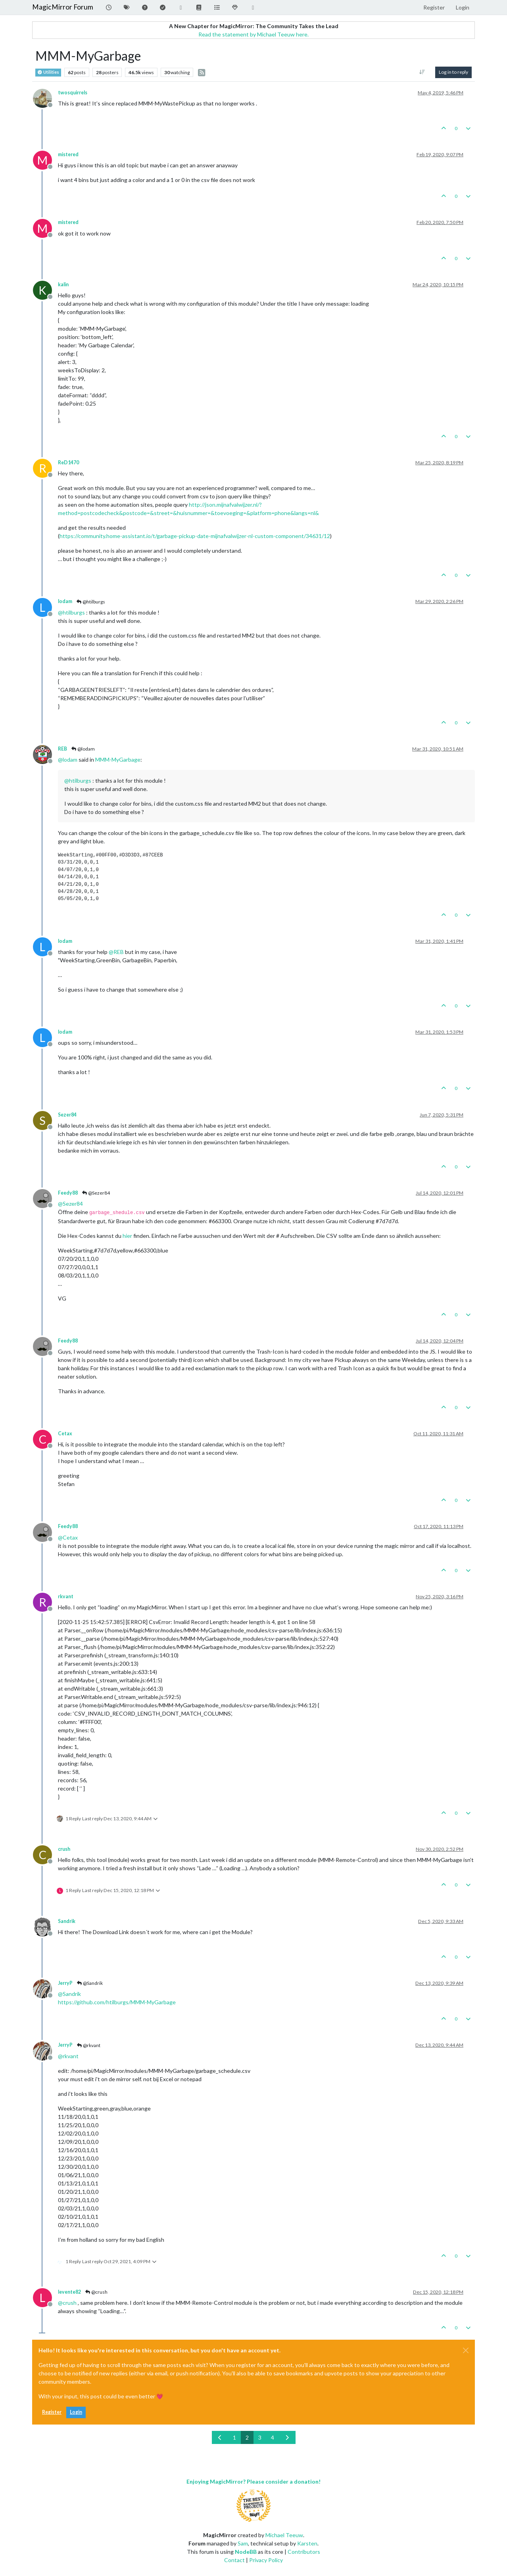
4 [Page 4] (272, 2437)
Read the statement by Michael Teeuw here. (253, 34)
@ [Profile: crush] (67, 2302)
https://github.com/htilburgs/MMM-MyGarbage (117, 2002)
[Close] (466, 2350)
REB (62, 749)
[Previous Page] (220, 2437)
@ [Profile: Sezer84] (70, 1203)
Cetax (65, 1433)
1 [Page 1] (234, 2437)
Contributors (304, 2551)
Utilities (48, 72)
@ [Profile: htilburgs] (71, 612)
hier (127, 1235)
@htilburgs (90, 602)
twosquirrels (72, 93)
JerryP (65, 1983)
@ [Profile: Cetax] (68, 1537)
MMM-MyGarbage (117, 759)
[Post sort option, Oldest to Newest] (422, 72)
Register (51, 2412)
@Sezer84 (95, 1193)
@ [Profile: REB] (116, 951)
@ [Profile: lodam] (67, 759)
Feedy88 (68, 1193)
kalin (63, 284)
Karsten (307, 2543)
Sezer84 (67, 1115)
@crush (96, 2292)
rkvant (65, 1596)
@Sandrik (89, 1983)
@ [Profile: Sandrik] (69, 1993)
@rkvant (88, 2045)
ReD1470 (68, 462)
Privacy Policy (266, 2560)
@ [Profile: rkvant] (68, 2056)
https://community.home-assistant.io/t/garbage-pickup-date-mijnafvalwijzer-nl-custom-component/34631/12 (195, 535)
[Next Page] (287, 2437)
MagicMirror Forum (62, 7)
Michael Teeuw (284, 2535)
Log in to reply (453, 72)
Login (76, 2412)
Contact (234, 2560)
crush (64, 1849)
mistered (68, 154)
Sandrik (66, 1921)
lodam (65, 601)
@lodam (83, 749)
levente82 (69, 2292)
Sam (243, 2543)
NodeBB (246, 2551)
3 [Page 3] (259, 2437)
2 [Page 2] (247, 2437)
